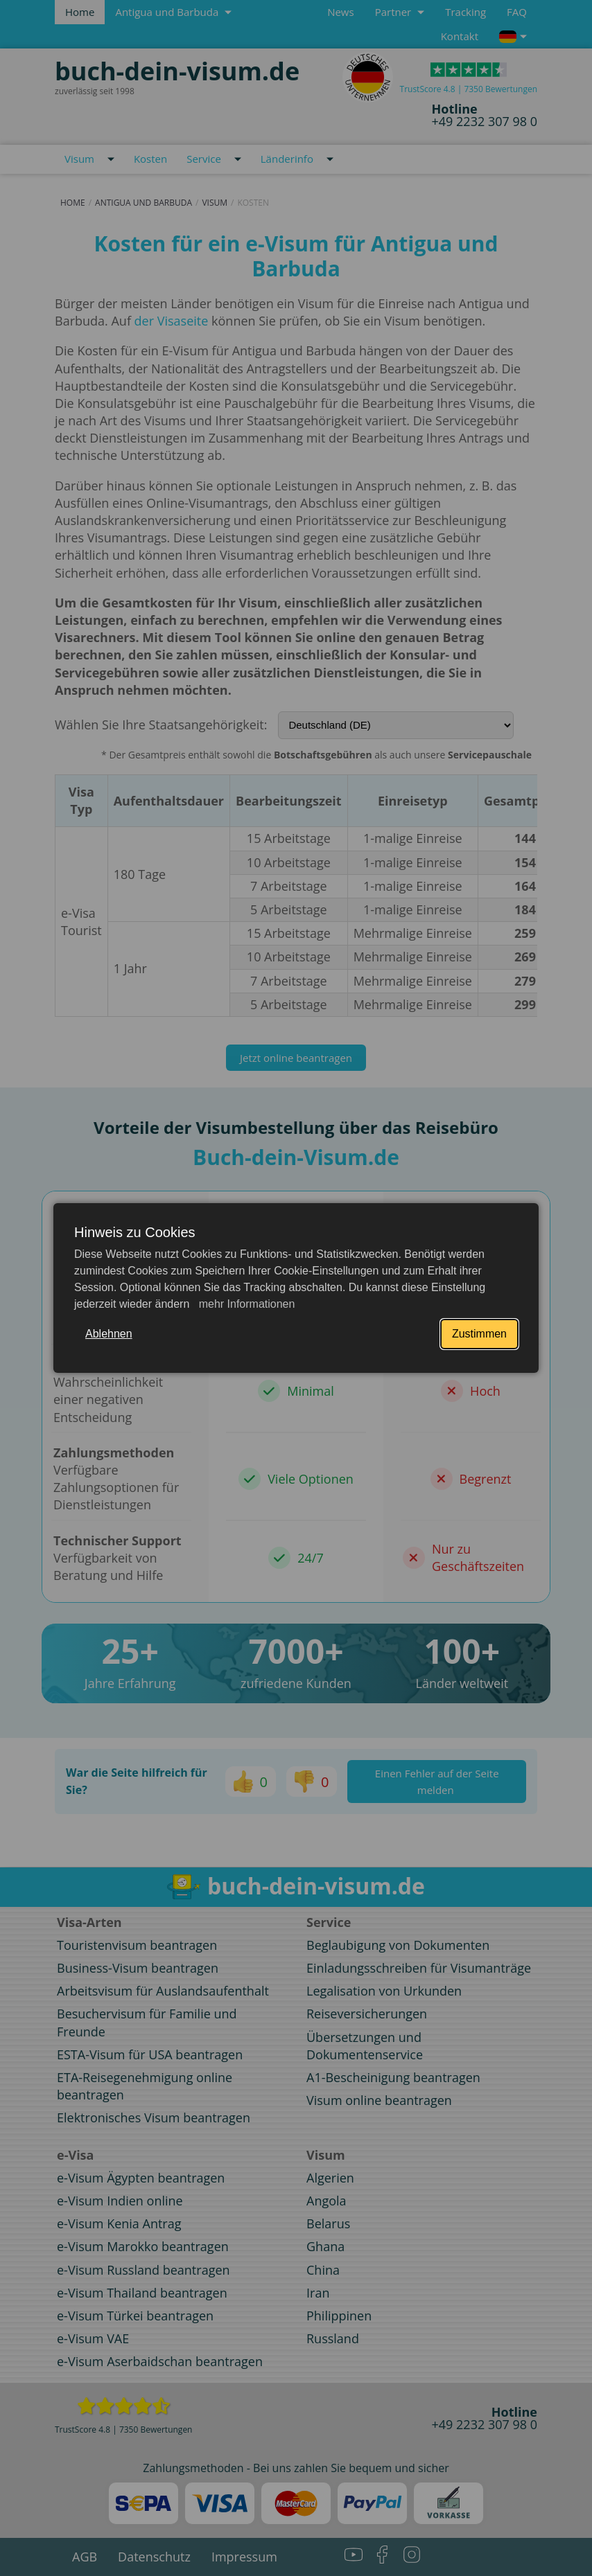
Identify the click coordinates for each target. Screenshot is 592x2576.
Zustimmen (479, 1334)
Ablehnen (108, 1334)
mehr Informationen (245, 1304)
